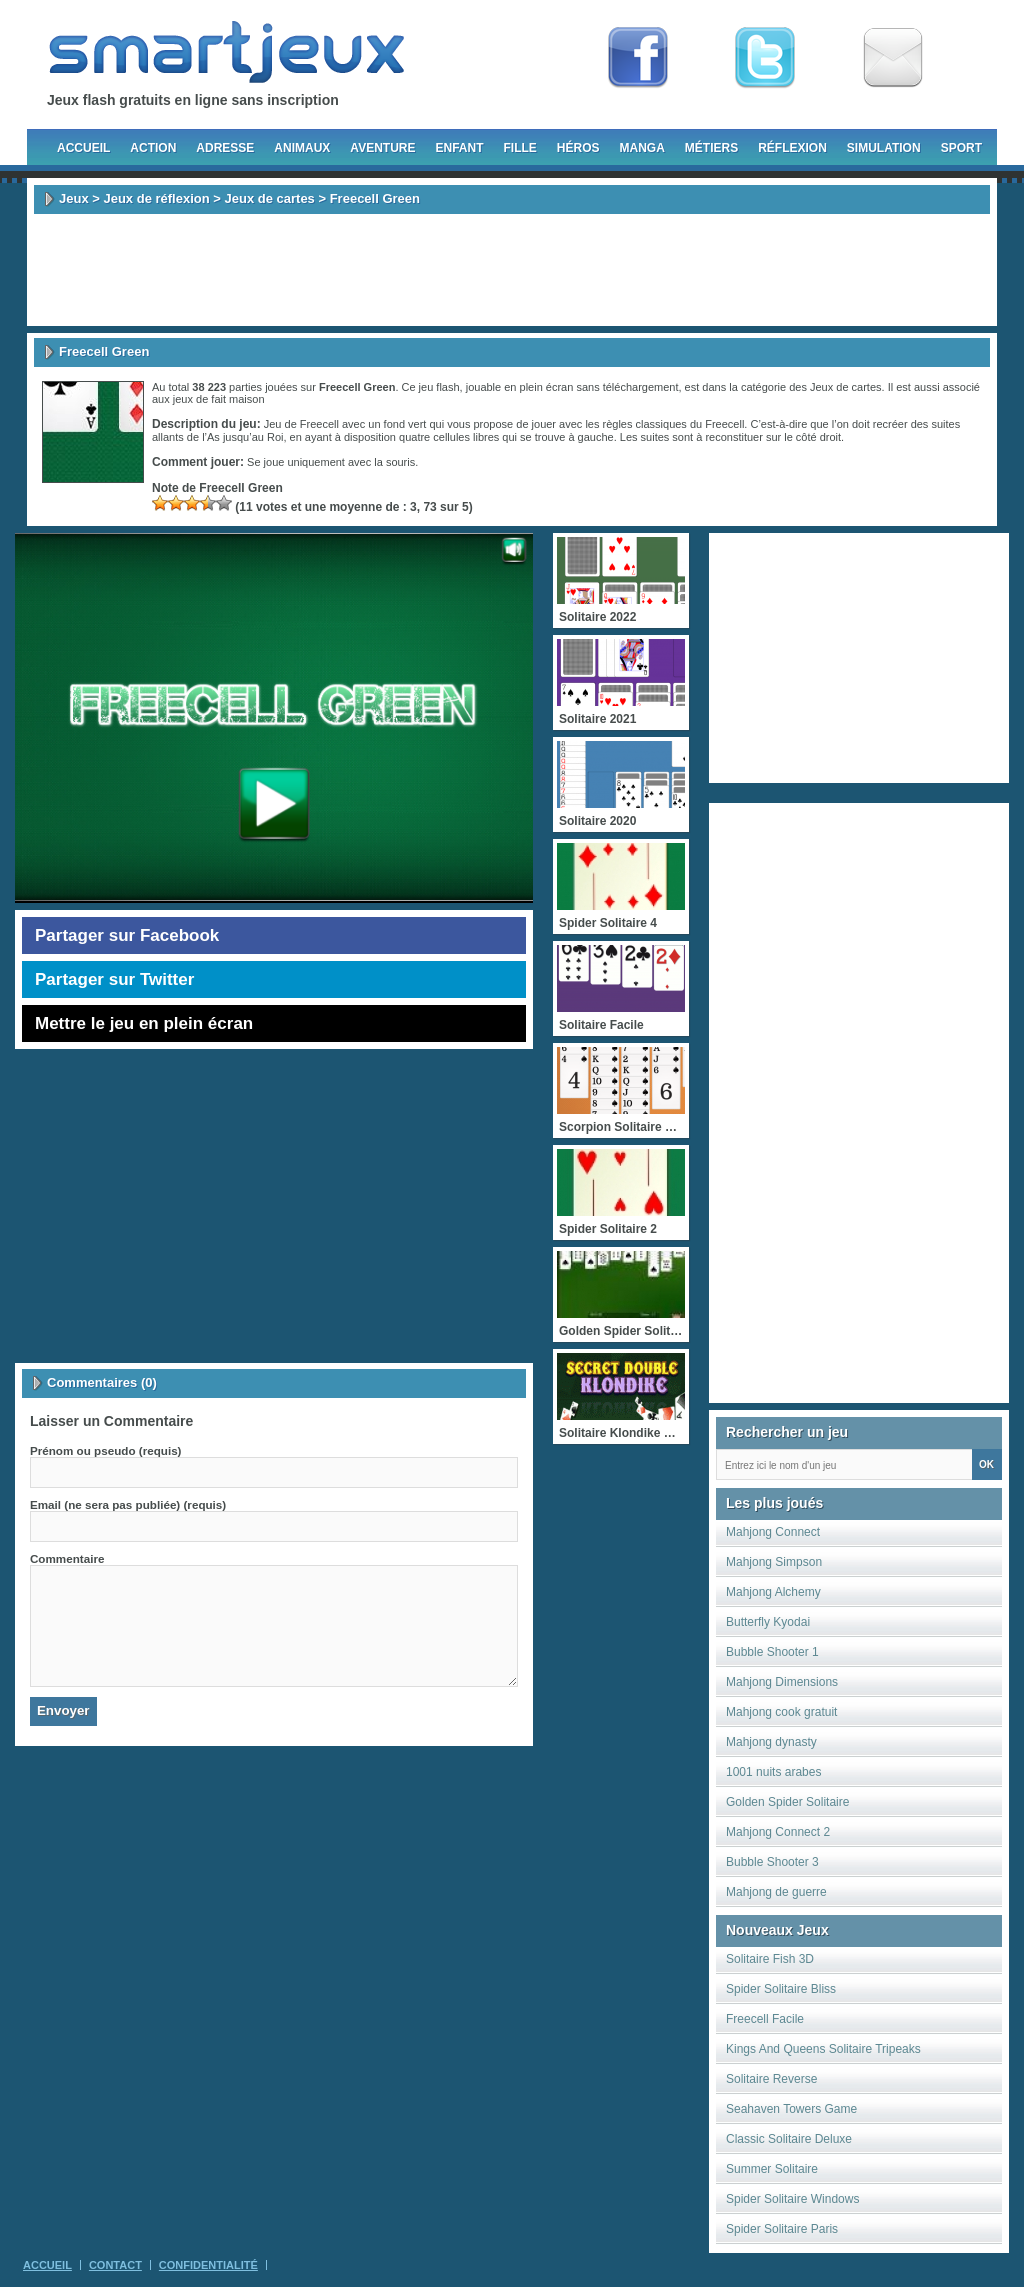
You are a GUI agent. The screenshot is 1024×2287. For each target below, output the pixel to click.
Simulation (884, 148)
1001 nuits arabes (773, 1772)
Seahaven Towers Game (791, 2109)
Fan (638, 58)
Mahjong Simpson (774, 1562)
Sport (961, 148)
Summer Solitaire (772, 2169)
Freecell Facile (765, 2019)
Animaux (302, 148)
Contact (115, 2265)
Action (153, 148)
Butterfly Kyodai (768, 1622)
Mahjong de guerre (776, 1892)
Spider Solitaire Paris (782, 2229)
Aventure (382, 148)
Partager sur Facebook (127, 935)
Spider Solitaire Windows (792, 2199)
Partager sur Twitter (114, 979)
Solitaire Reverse (771, 2079)
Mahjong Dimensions (782, 1682)
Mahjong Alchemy (773, 1592)
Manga (642, 148)
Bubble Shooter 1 (772, 1652)
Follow (765, 58)
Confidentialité (208, 2265)
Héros (578, 148)
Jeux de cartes (270, 198)
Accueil (83, 148)
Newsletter (893, 58)
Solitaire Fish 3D (770, 1959)
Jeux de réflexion (156, 198)
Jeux (74, 198)
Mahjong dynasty (771, 1742)
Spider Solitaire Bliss (781, 1989)
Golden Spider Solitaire (787, 1802)
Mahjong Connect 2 (778, 1832)
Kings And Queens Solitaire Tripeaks (823, 2049)
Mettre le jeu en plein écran (144, 1023)
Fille (519, 148)
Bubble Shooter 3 (772, 1862)
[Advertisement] (512, 270)
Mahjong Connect (773, 1532)
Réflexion (792, 148)
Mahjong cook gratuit (781, 1712)
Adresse (225, 148)
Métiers (711, 148)
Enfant (459, 148)
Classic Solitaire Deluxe (789, 2139)
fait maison (237, 399)
